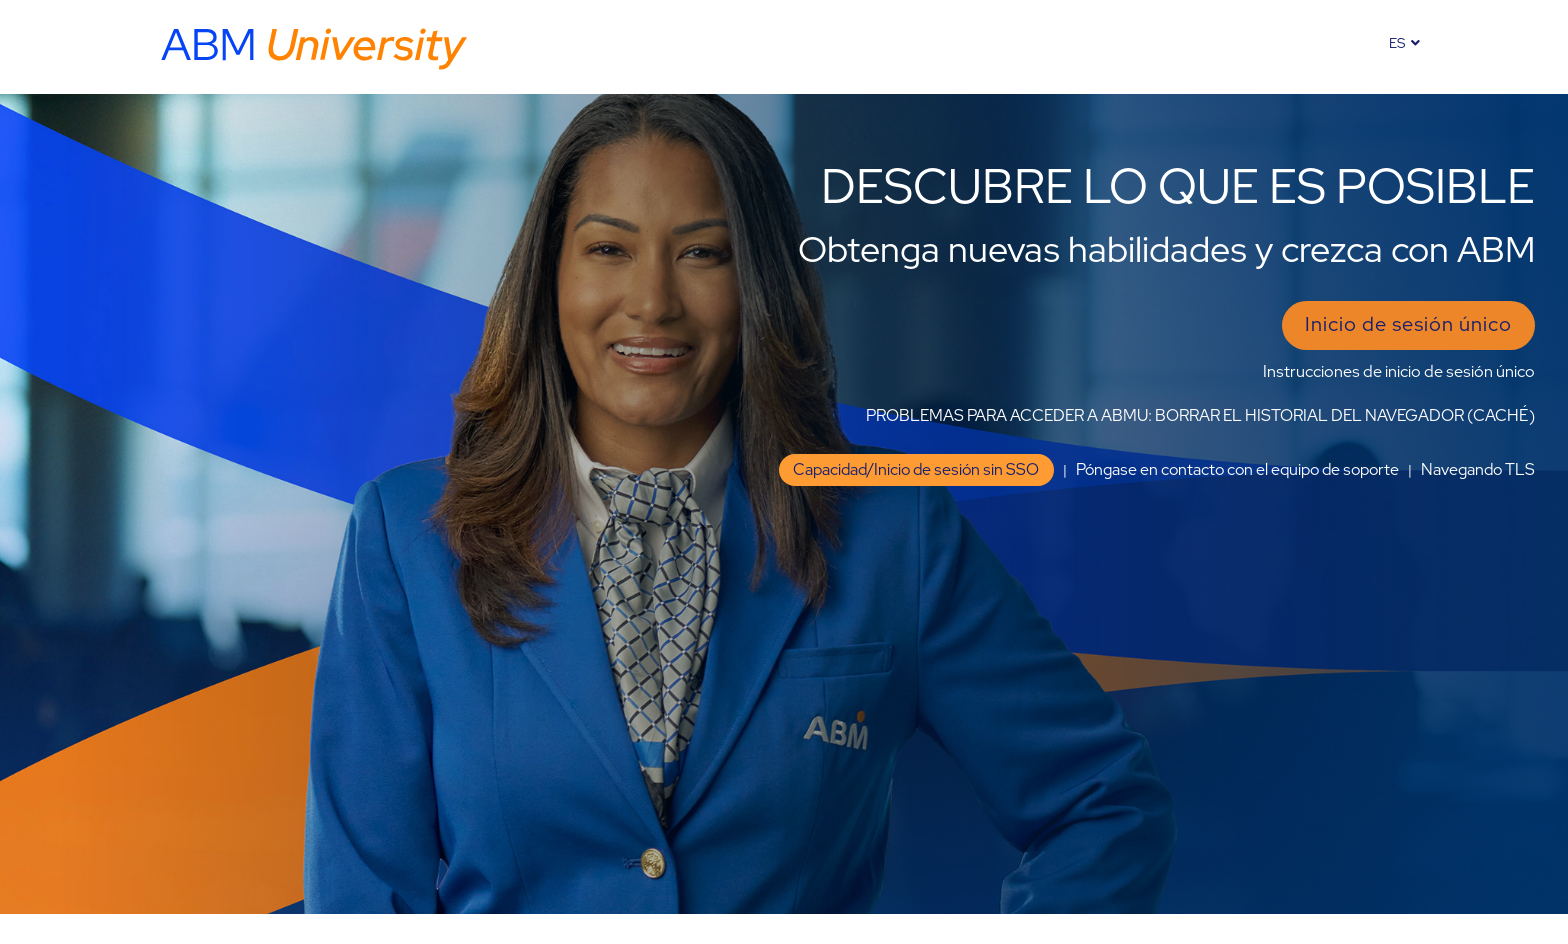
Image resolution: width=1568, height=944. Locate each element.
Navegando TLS (1478, 469)
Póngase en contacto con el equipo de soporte (1237, 469)
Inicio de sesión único (1408, 324)
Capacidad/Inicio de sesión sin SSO (916, 469)
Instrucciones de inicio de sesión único (1399, 371)
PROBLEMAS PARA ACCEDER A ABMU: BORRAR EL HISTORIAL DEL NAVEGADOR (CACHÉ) (1200, 415)
